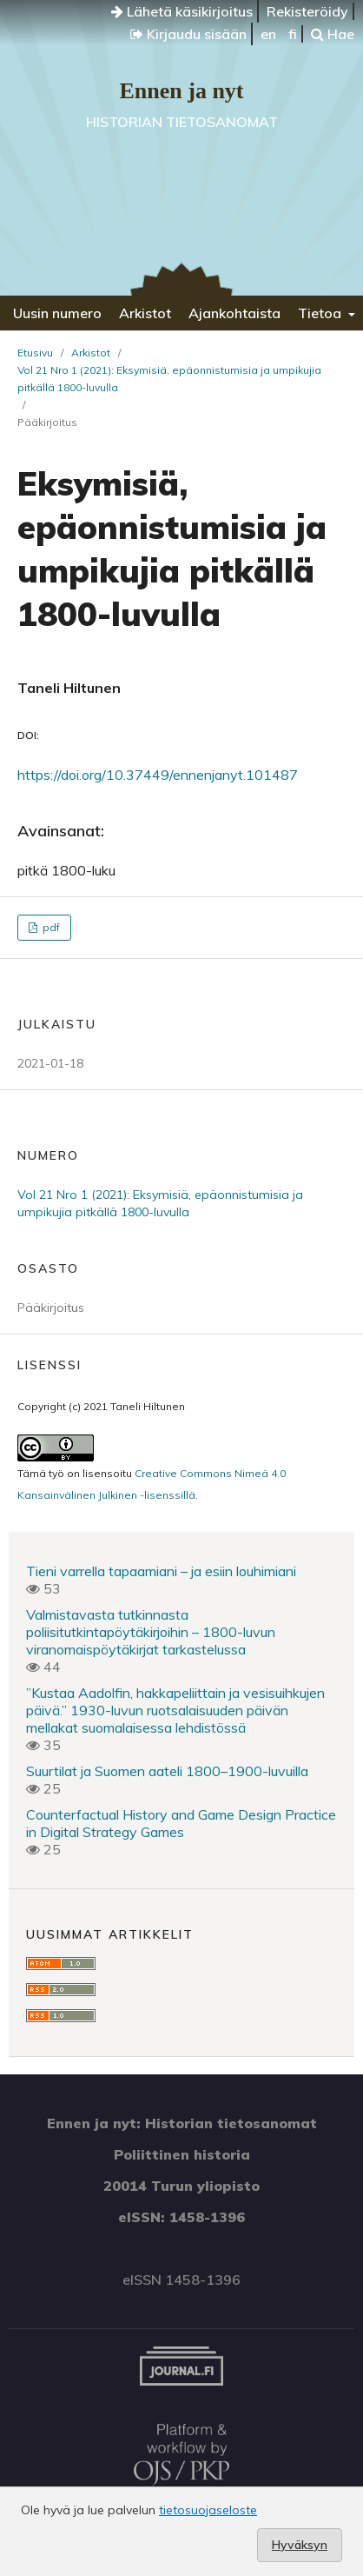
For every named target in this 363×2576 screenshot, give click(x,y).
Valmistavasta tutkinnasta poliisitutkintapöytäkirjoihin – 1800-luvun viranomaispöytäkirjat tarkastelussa (150, 1632)
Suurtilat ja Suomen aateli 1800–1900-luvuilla (167, 1771)
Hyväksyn (299, 2545)
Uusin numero (57, 313)
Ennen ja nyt (181, 90)
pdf (50, 927)
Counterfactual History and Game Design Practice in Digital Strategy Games (181, 1823)
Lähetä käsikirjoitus (182, 11)
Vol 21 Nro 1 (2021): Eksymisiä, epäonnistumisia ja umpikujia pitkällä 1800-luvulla (169, 378)
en (268, 34)
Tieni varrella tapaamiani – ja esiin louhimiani (161, 1571)
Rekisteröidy (307, 11)
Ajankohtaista (234, 313)
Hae (332, 34)
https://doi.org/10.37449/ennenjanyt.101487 (157, 774)
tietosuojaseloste (208, 2510)
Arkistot (145, 313)
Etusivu (35, 352)
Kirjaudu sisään (188, 34)
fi (292, 34)
